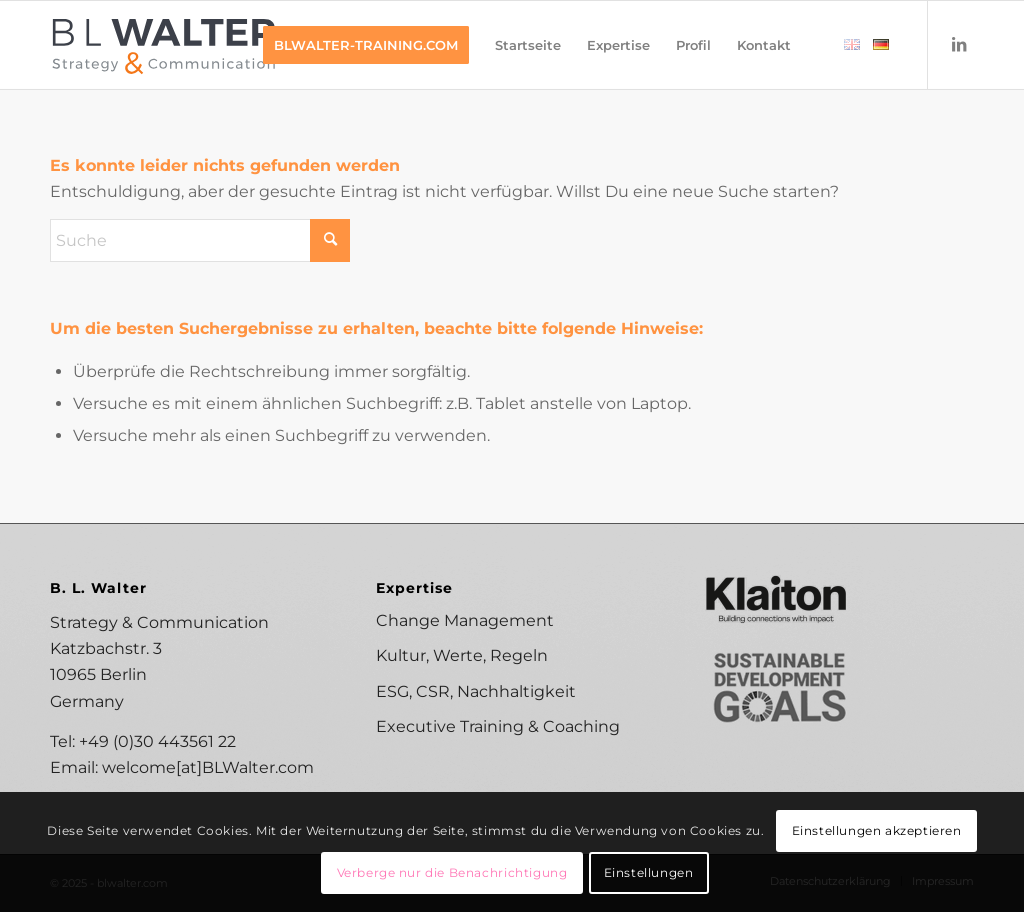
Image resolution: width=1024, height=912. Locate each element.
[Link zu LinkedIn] (959, 44)
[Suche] (200, 240)
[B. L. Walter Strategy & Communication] (164, 45)
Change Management (465, 620)
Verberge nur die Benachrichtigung (452, 872)
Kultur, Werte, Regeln (462, 655)
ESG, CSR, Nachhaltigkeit (476, 691)
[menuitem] (366, 45)
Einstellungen (649, 872)
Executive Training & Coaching (498, 726)
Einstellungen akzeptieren (877, 830)
